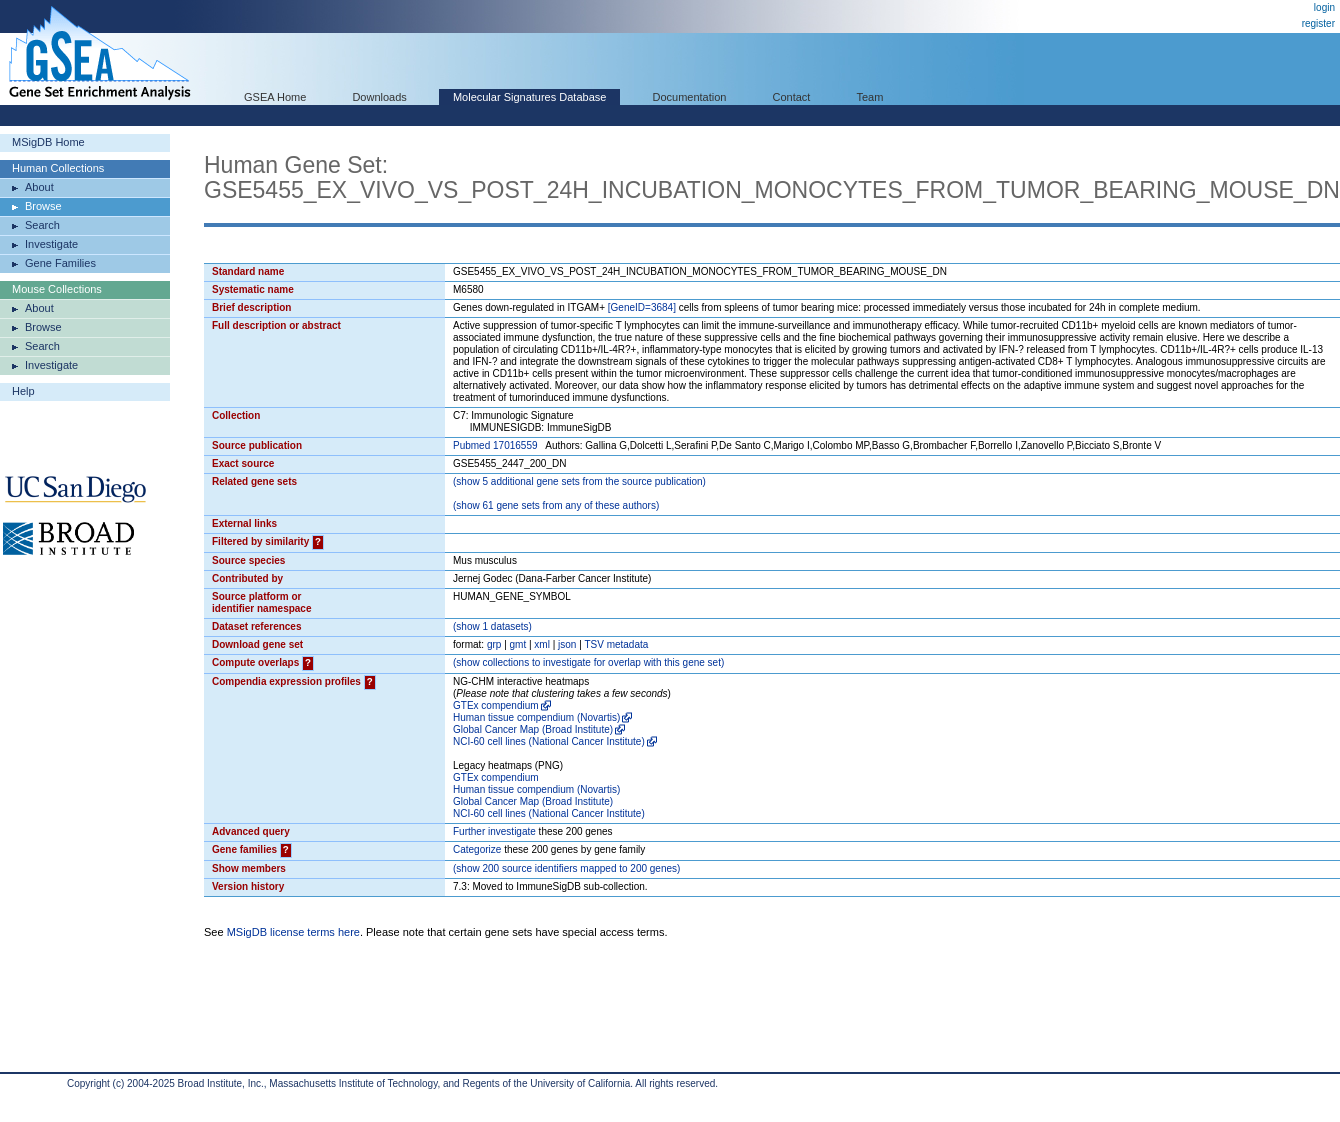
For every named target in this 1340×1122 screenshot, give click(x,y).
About (39, 187)
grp (494, 644)
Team (870, 97)
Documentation (689, 97)
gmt (518, 644)
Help (23, 391)
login (1324, 7)
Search (42, 225)
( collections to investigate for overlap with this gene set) (588, 662)
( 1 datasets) (492, 626)
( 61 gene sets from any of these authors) (556, 505)
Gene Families (60, 263)
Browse (43, 206)
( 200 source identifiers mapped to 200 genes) (566, 868)
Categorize (477, 849)
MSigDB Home (48, 142)
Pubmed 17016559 (495, 445)
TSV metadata (616, 644)
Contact (792, 97)
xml (542, 644)
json (567, 644)
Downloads (379, 97)
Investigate (51, 244)
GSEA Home (275, 97)
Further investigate (494, 831)
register (1318, 23)
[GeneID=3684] (642, 307)
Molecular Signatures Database (529, 97)
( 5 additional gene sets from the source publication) (579, 481)
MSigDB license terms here (293, 932)
